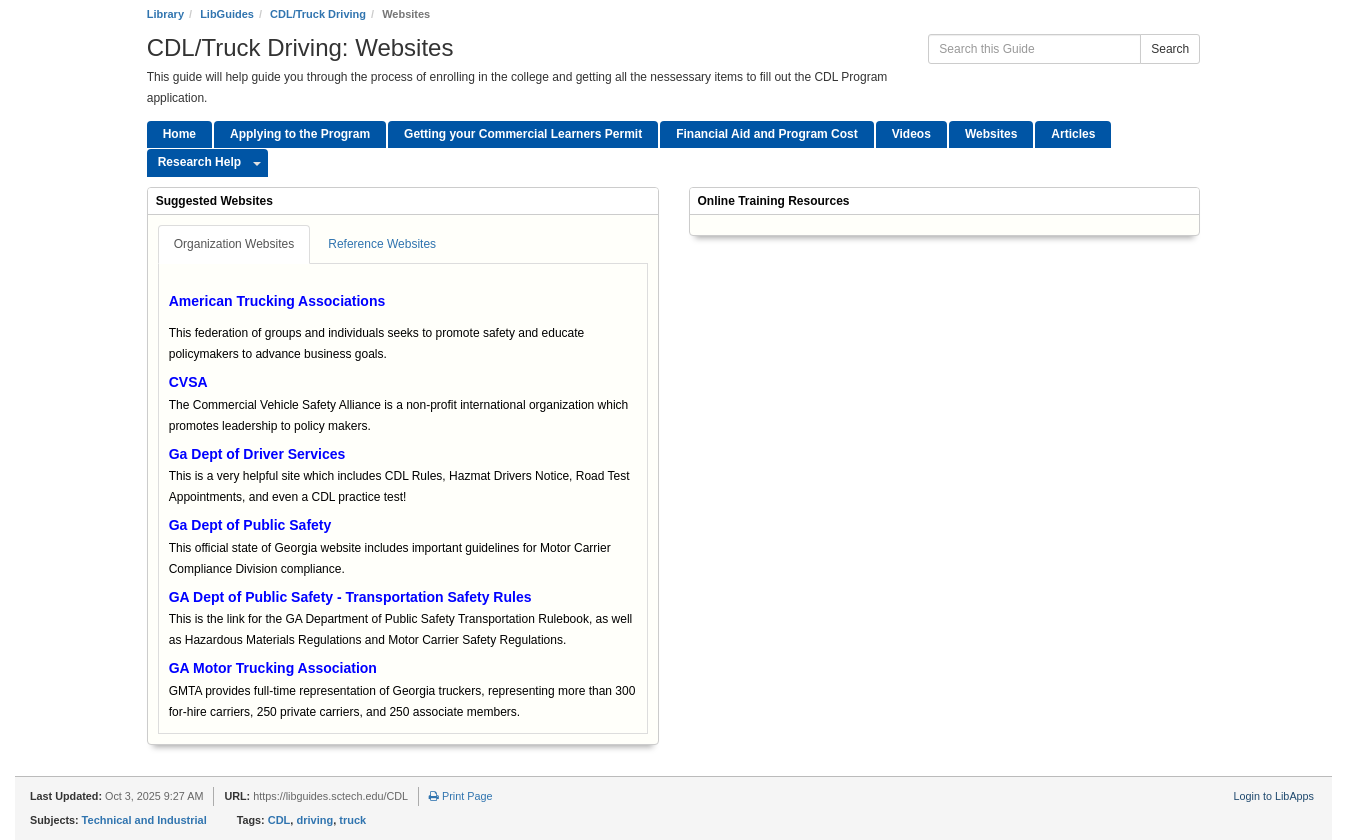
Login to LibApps (1274, 796)
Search (1170, 49)
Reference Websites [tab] (382, 244)
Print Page (460, 796)
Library (165, 14)
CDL (279, 820)
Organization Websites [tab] (234, 244)
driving (314, 820)
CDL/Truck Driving (318, 14)
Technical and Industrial (144, 820)
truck (352, 820)
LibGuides (227, 14)
